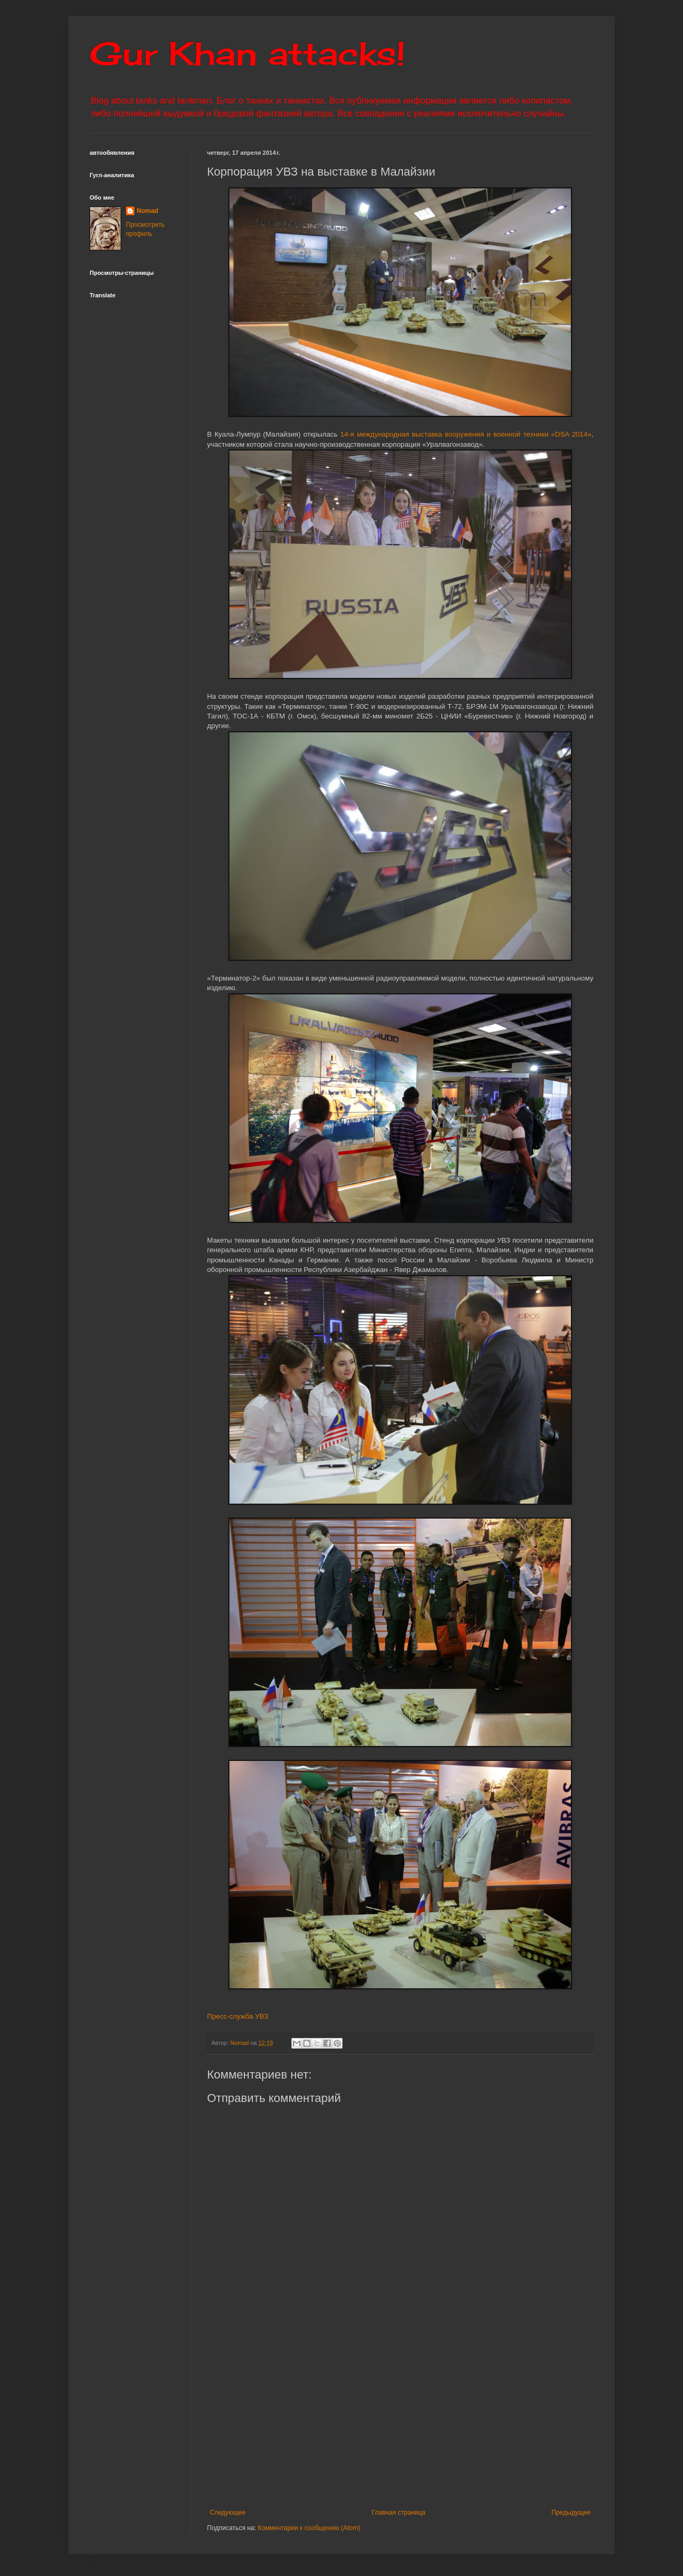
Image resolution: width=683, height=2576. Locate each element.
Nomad (147, 211)
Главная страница (399, 2512)
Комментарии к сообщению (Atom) (309, 2528)
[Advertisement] (445, 2420)
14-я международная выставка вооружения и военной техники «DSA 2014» (466, 434)
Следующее (227, 2512)
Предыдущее (571, 2512)
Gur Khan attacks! (247, 53)
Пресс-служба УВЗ (237, 2016)
